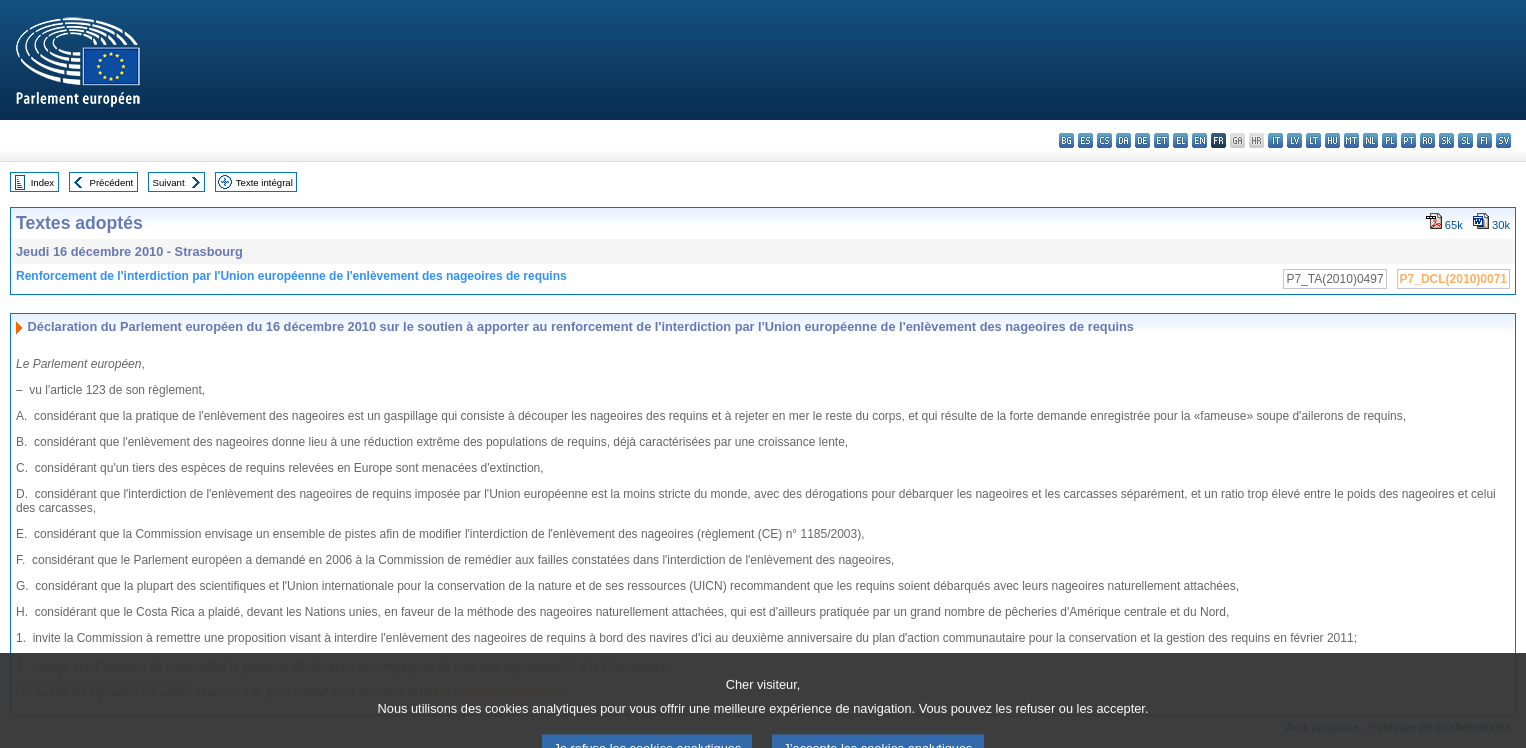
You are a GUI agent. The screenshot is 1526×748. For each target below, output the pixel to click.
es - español (1085, 140)
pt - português (1408, 140)
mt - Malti (1351, 140)
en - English (1199, 140)
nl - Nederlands (1370, 140)
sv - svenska (1503, 140)
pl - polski (1389, 140)
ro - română (1427, 140)
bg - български (1066, 140)
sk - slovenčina (1446, 140)
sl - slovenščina (1465, 140)
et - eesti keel (1161, 140)
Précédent (112, 182)
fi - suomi (1484, 140)
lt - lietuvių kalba (1313, 140)
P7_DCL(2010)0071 (1453, 279)
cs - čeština (1104, 140)
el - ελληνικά (1180, 140)
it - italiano (1275, 140)
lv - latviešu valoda (1294, 140)
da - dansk (1123, 140)
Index (42, 182)
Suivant (169, 182)
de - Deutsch (1142, 140)
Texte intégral (264, 182)
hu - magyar (1332, 140)
